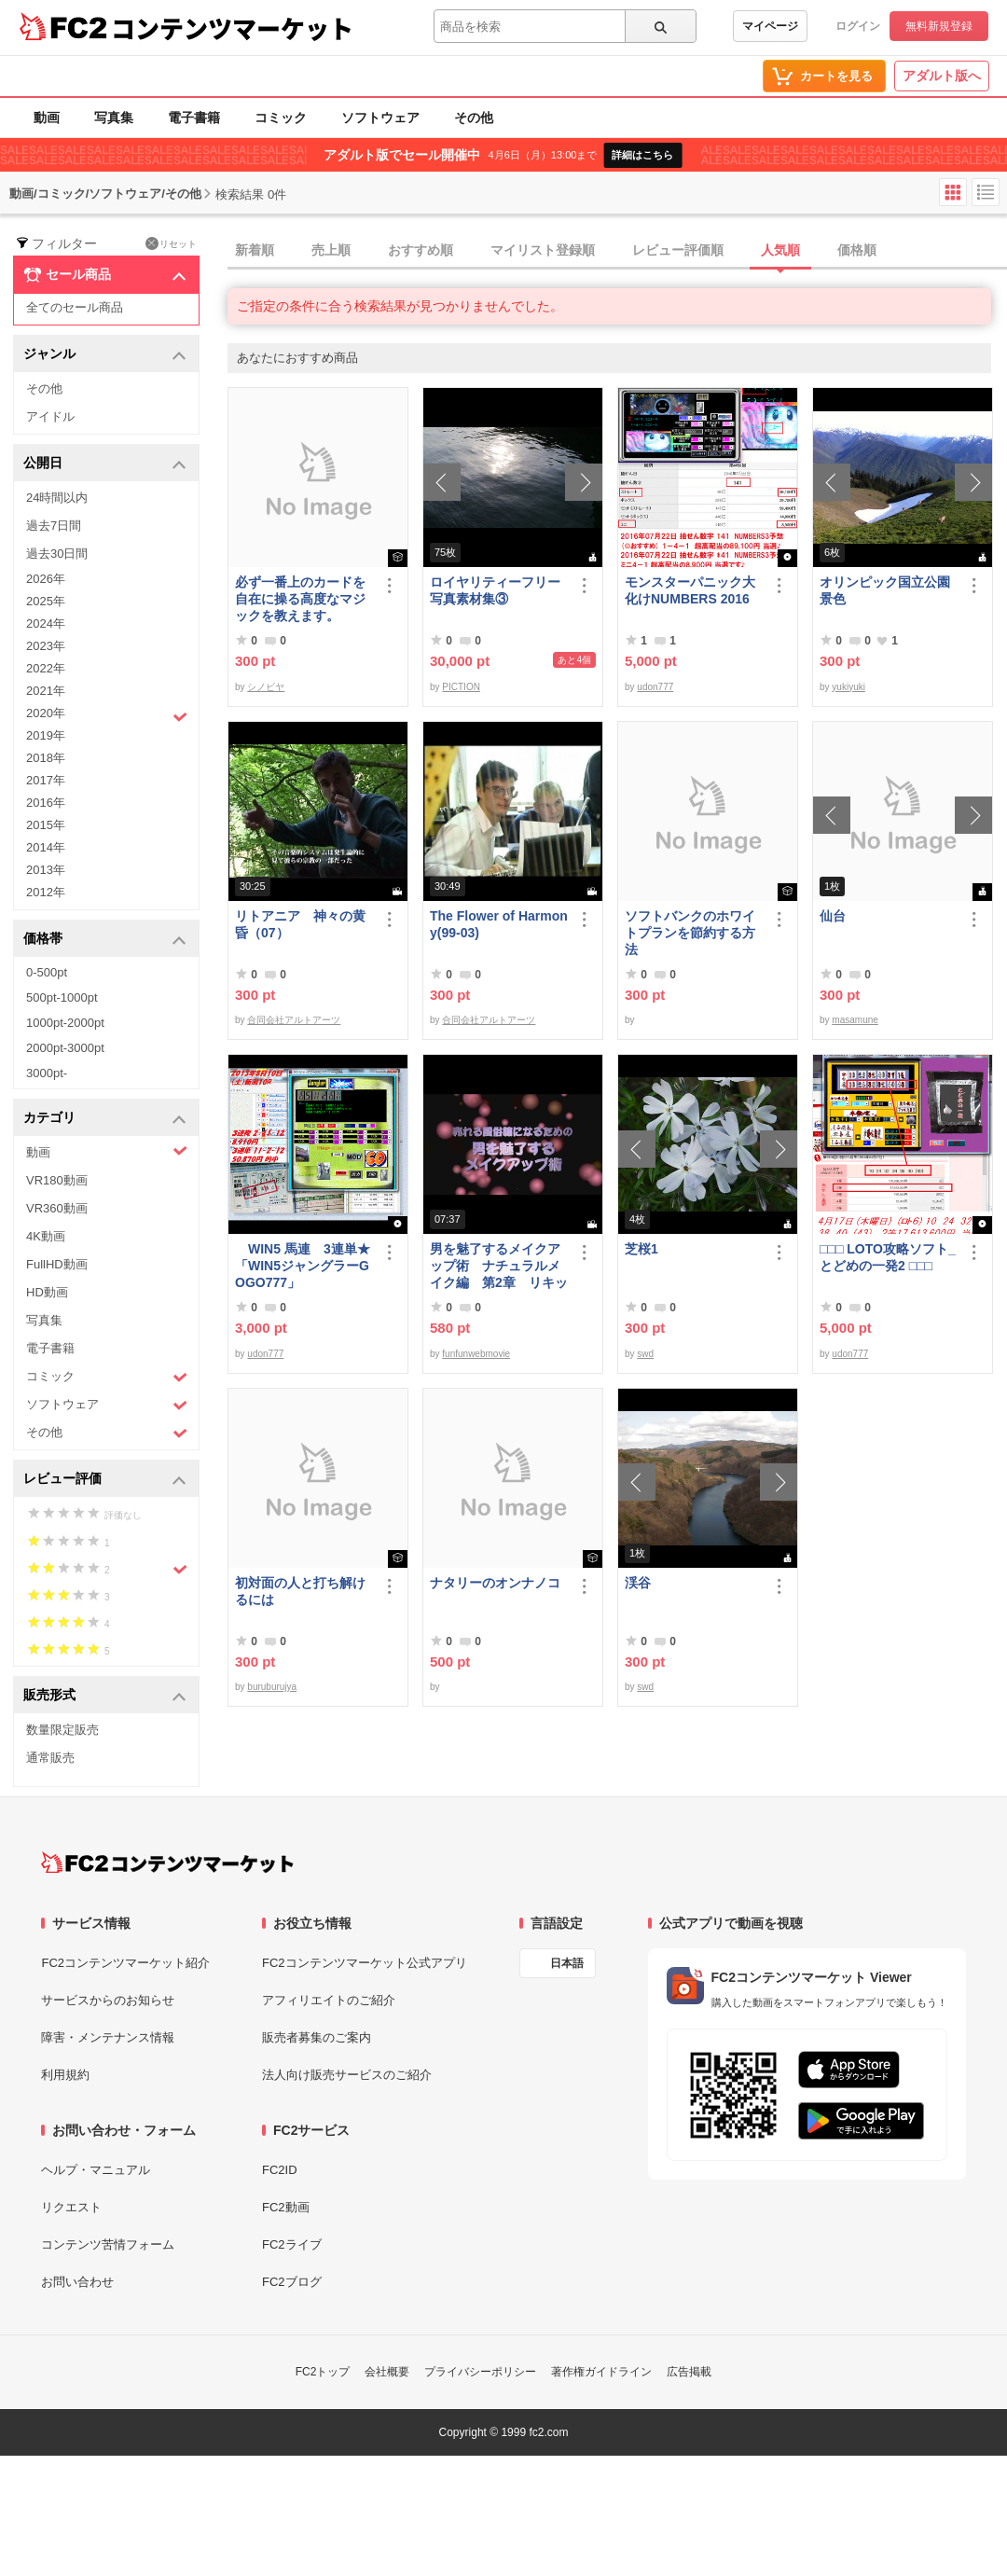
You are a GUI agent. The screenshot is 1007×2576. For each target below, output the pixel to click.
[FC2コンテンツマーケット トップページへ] (167, 1862)
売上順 (331, 249)
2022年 (45, 668)
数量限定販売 (62, 1730)
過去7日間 (53, 526)
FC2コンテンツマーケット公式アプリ (364, 1963)
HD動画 (47, 1292)
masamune (854, 1020)
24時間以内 (57, 498)
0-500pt (46, 972)
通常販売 (50, 1758)
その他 (473, 117)
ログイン (857, 26)
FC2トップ (323, 2371)
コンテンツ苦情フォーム (107, 2244)
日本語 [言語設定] (567, 1963)
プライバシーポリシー (480, 2371)
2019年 (45, 735)
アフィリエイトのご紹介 (328, 2000)
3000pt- (46, 1073)
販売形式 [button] (104, 1696)
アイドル (50, 416)
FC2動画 (286, 2207)
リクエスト (71, 2207)
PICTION (461, 687)
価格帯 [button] (104, 940)
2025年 (45, 601)
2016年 (45, 803)
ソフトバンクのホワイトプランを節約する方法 (690, 932)
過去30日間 (57, 554)
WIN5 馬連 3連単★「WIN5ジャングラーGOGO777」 (302, 1265)
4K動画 (45, 1236)
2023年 (45, 646)
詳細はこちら (642, 154)
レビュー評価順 (678, 249)
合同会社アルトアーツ (293, 1020)
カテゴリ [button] (104, 1119)
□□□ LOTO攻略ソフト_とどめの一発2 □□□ (888, 1257)
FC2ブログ (292, 2282)
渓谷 (638, 1582)
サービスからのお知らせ (107, 2000)
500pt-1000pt (62, 997)
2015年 (45, 825)
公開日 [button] (104, 464)
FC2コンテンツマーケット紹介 (125, 1963)
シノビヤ (265, 687)
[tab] (617, 251)
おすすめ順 (420, 249)
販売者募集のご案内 (316, 2037)
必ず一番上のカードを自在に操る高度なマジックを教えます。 (300, 599)
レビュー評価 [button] (104, 1480)
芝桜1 (641, 1248)
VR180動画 (57, 1180)
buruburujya (272, 1687)
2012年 (45, 892)
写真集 (113, 117)
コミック (281, 117)
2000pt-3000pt (65, 1048)
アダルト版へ (942, 75)
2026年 (45, 579)
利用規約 (65, 2075)
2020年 (106, 715)
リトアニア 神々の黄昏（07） (300, 924)
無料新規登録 (939, 26)
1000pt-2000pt (65, 1023)
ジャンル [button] (104, 355)
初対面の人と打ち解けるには (300, 1591)
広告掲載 (689, 2371)
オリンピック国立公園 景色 (889, 590)
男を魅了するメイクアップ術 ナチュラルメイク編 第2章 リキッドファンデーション (499, 1266)
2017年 (45, 780)
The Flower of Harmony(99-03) (499, 924)
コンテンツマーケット (232, 28)
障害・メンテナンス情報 (107, 2037)
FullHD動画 (57, 1264)
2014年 (45, 847)
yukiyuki (848, 687)
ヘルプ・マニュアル (95, 2170)
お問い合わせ (77, 2282)
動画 (47, 117)
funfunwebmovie (476, 1354)
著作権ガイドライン (601, 2371)
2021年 (45, 691)
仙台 (833, 915)
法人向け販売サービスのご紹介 (347, 2075)
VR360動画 (57, 1208)
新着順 (254, 249)
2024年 (45, 623)
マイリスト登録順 (542, 249)
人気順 (780, 249)
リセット (171, 243)
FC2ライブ (292, 2244)
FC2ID (279, 2170)
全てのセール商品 (74, 307)
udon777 (655, 687)
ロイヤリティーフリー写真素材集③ (495, 590)
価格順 (856, 249)
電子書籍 (194, 117)
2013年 (45, 870)
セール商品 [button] (104, 275)
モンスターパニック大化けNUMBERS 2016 (690, 590)
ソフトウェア (380, 117)
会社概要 (387, 2371)
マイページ (770, 26)
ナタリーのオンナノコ (495, 1582)
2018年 (45, 758)
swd (645, 1354)
